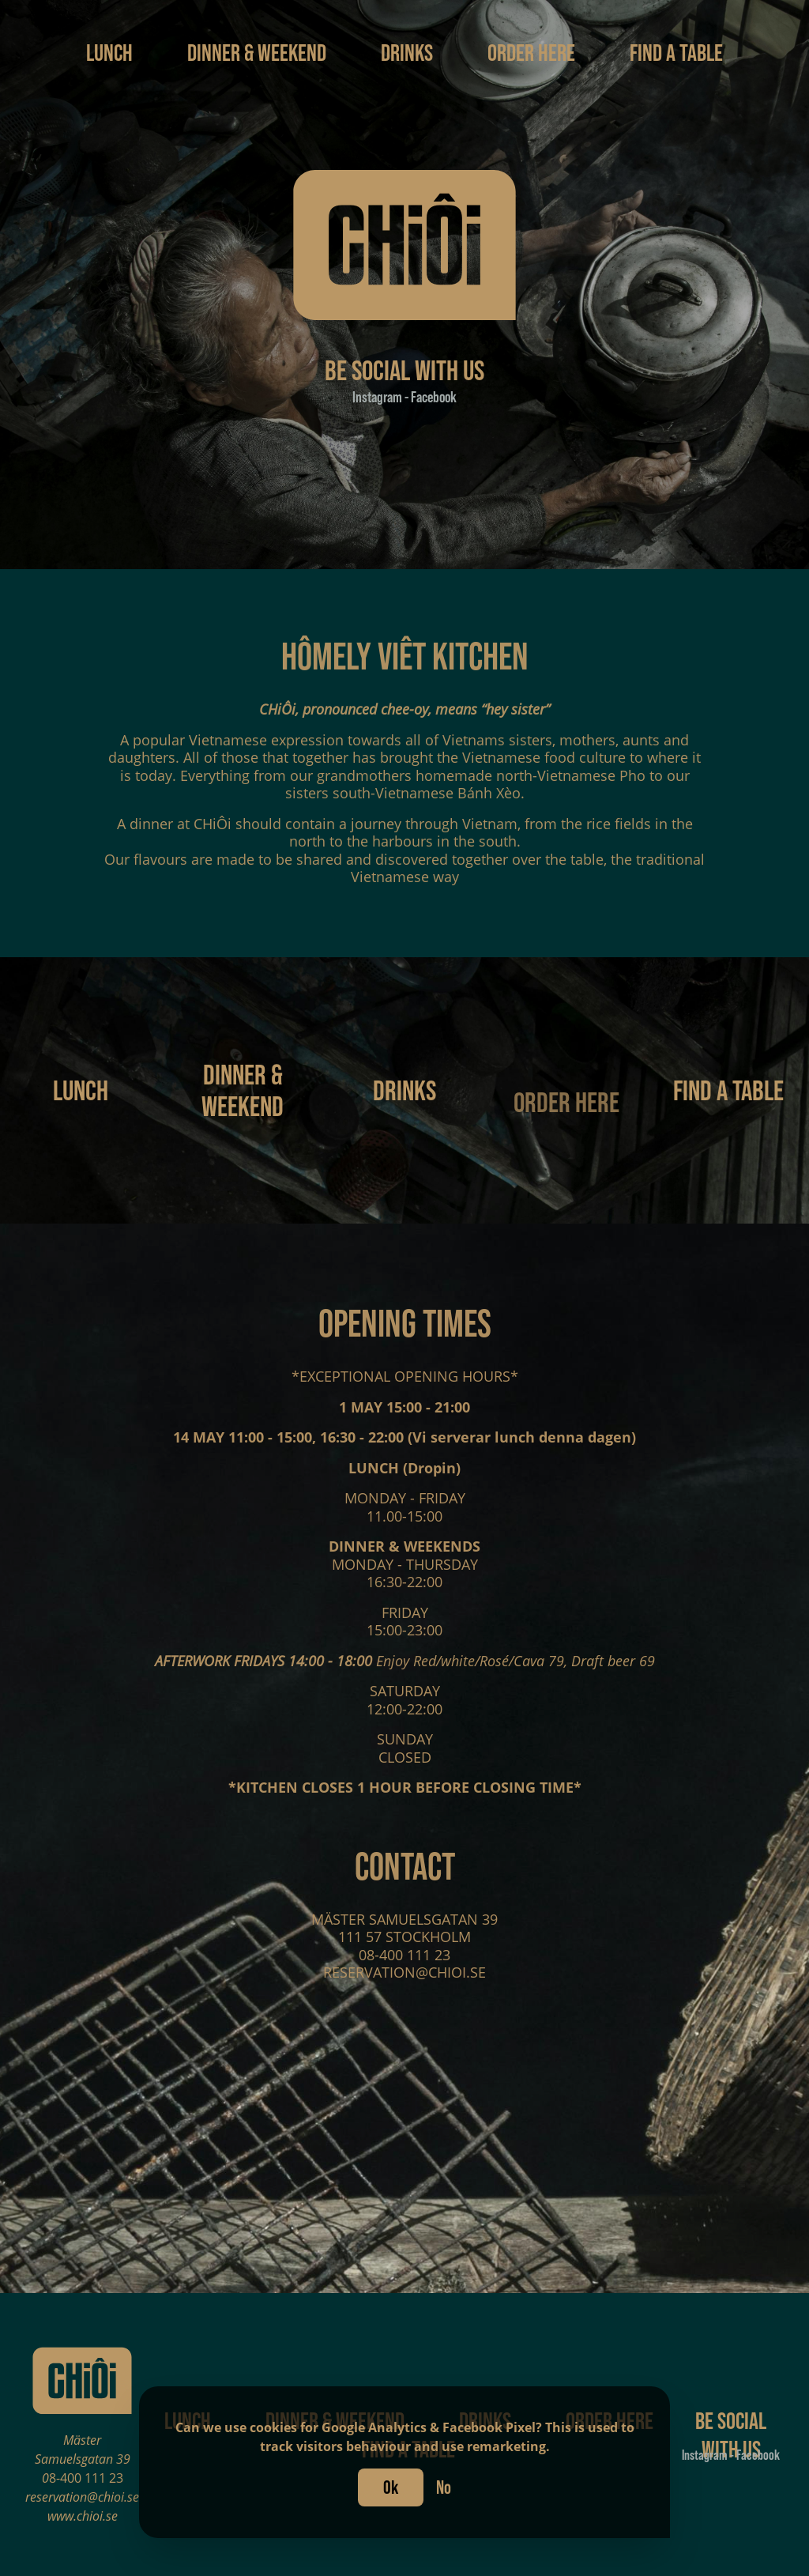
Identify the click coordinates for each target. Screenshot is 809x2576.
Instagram (378, 396)
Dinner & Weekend (258, 52)
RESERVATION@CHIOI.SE (404, 1980)
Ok (390, 2487)
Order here (533, 52)
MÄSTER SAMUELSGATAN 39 (404, 1927)
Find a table (676, 52)
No (443, 2487)
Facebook (432, 396)
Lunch (111, 52)
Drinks (409, 52)
